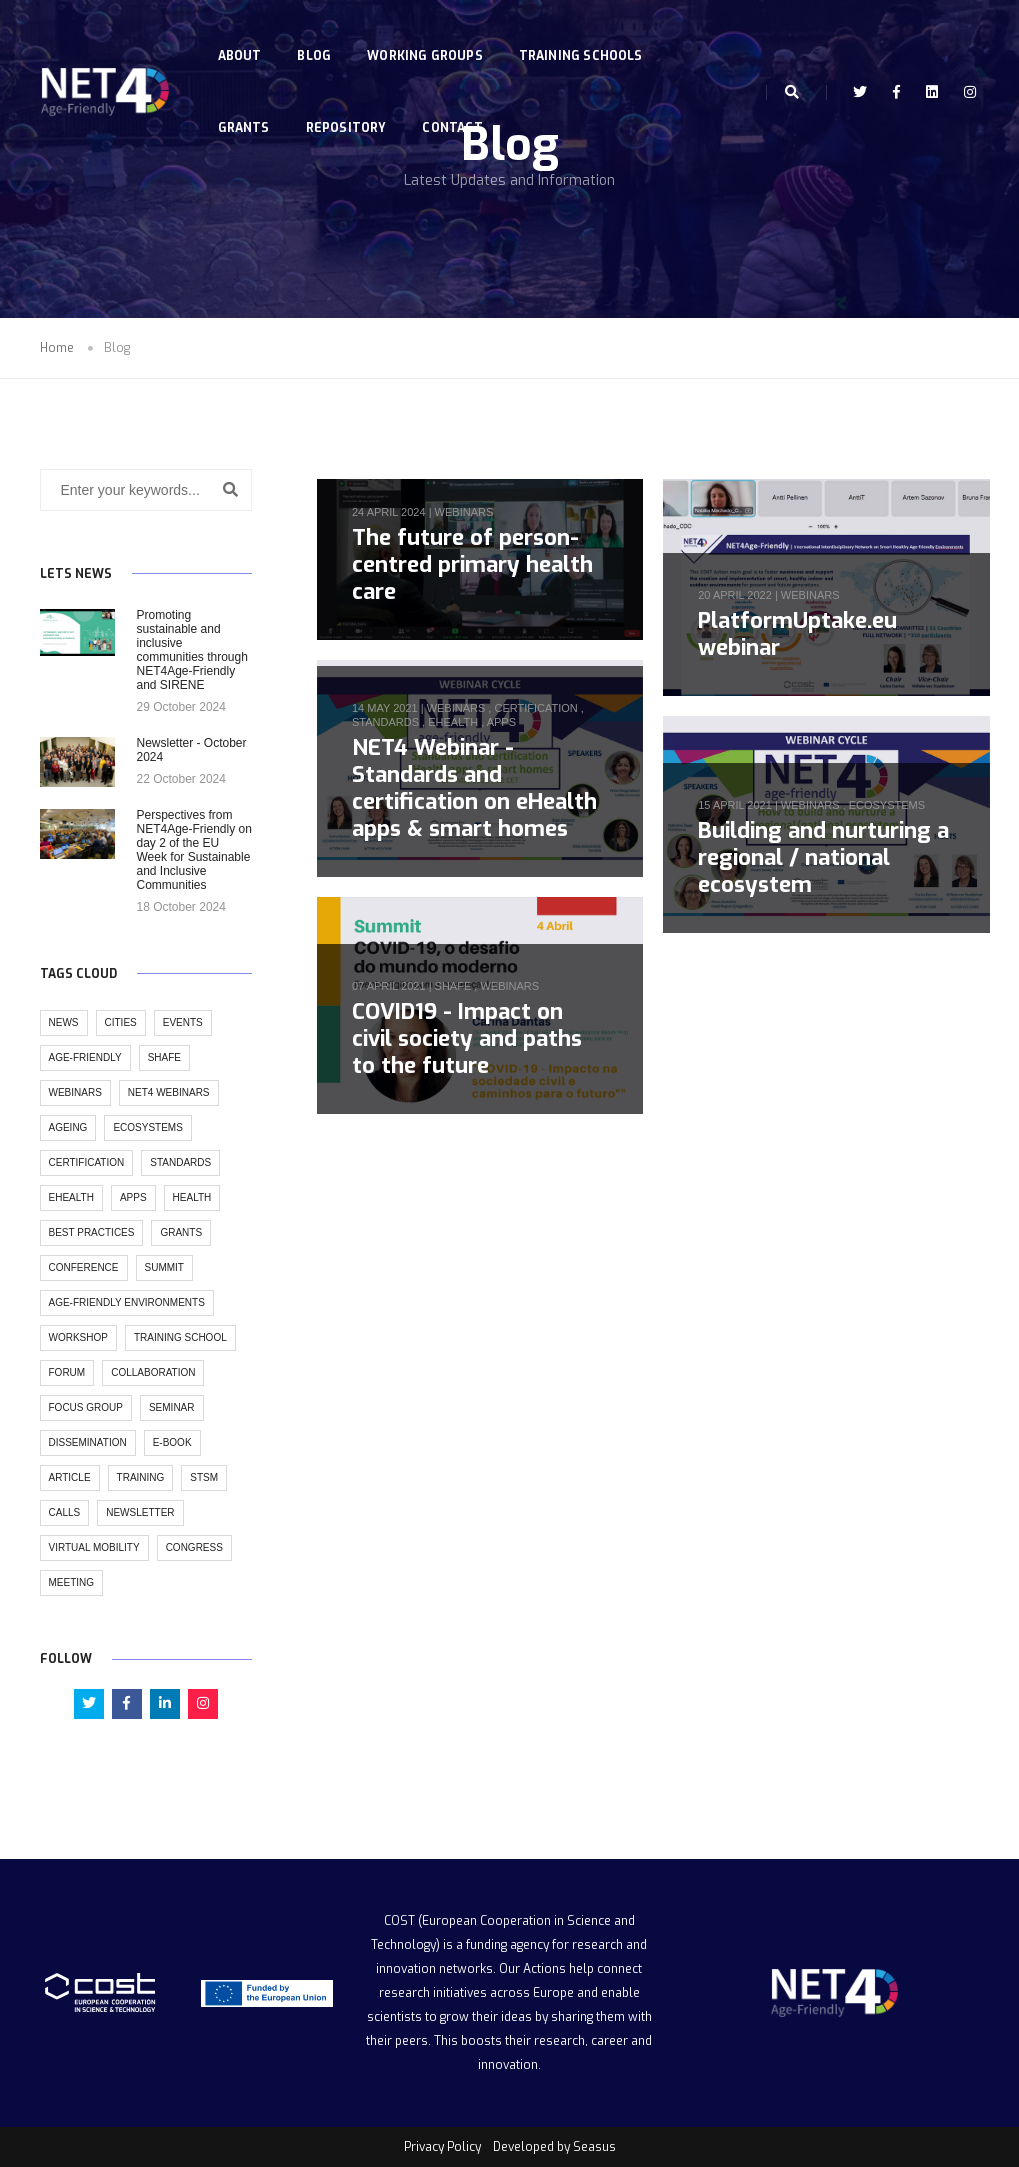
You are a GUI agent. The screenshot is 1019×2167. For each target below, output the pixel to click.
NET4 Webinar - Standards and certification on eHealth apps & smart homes (474, 788)
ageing (68, 1127)
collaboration (153, 1372)
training (141, 1477)
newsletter (140, 1512)
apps (501, 722)
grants (181, 1232)
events (183, 1022)
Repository (349, 108)
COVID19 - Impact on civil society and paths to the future (467, 1038)
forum (67, 1372)
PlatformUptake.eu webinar (797, 634)
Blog (318, 36)
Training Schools (585, 36)
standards (385, 722)
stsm (204, 1477)
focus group (86, 1407)
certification (535, 708)
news (64, 1022)
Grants (247, 108)
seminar (172, 1407)
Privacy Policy (442, 2147)
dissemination (88, 1442)
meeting (72, 1582)
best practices (92, 1232)
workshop (78, 1337)
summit (164, 1267)
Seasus (594, 2147)
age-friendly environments (127, 1302)
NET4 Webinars (169, 1092)
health (192, 1197)
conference (84, 1267)
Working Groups (429, 36)
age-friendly (85, 1057)
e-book (172, 1442)
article (70, 1477)
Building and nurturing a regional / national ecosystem (823, 857)
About (243, 36)
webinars (464, 512)
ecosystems (887, 805)
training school (180, 1337)
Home (57, 348)
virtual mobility (94, 1547)
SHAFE (453, 986)
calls (65, 1512)
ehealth (453, 722)
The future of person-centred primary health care (472, 564)
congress (194, 1547)
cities (121, 1022)
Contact (456, 108)
